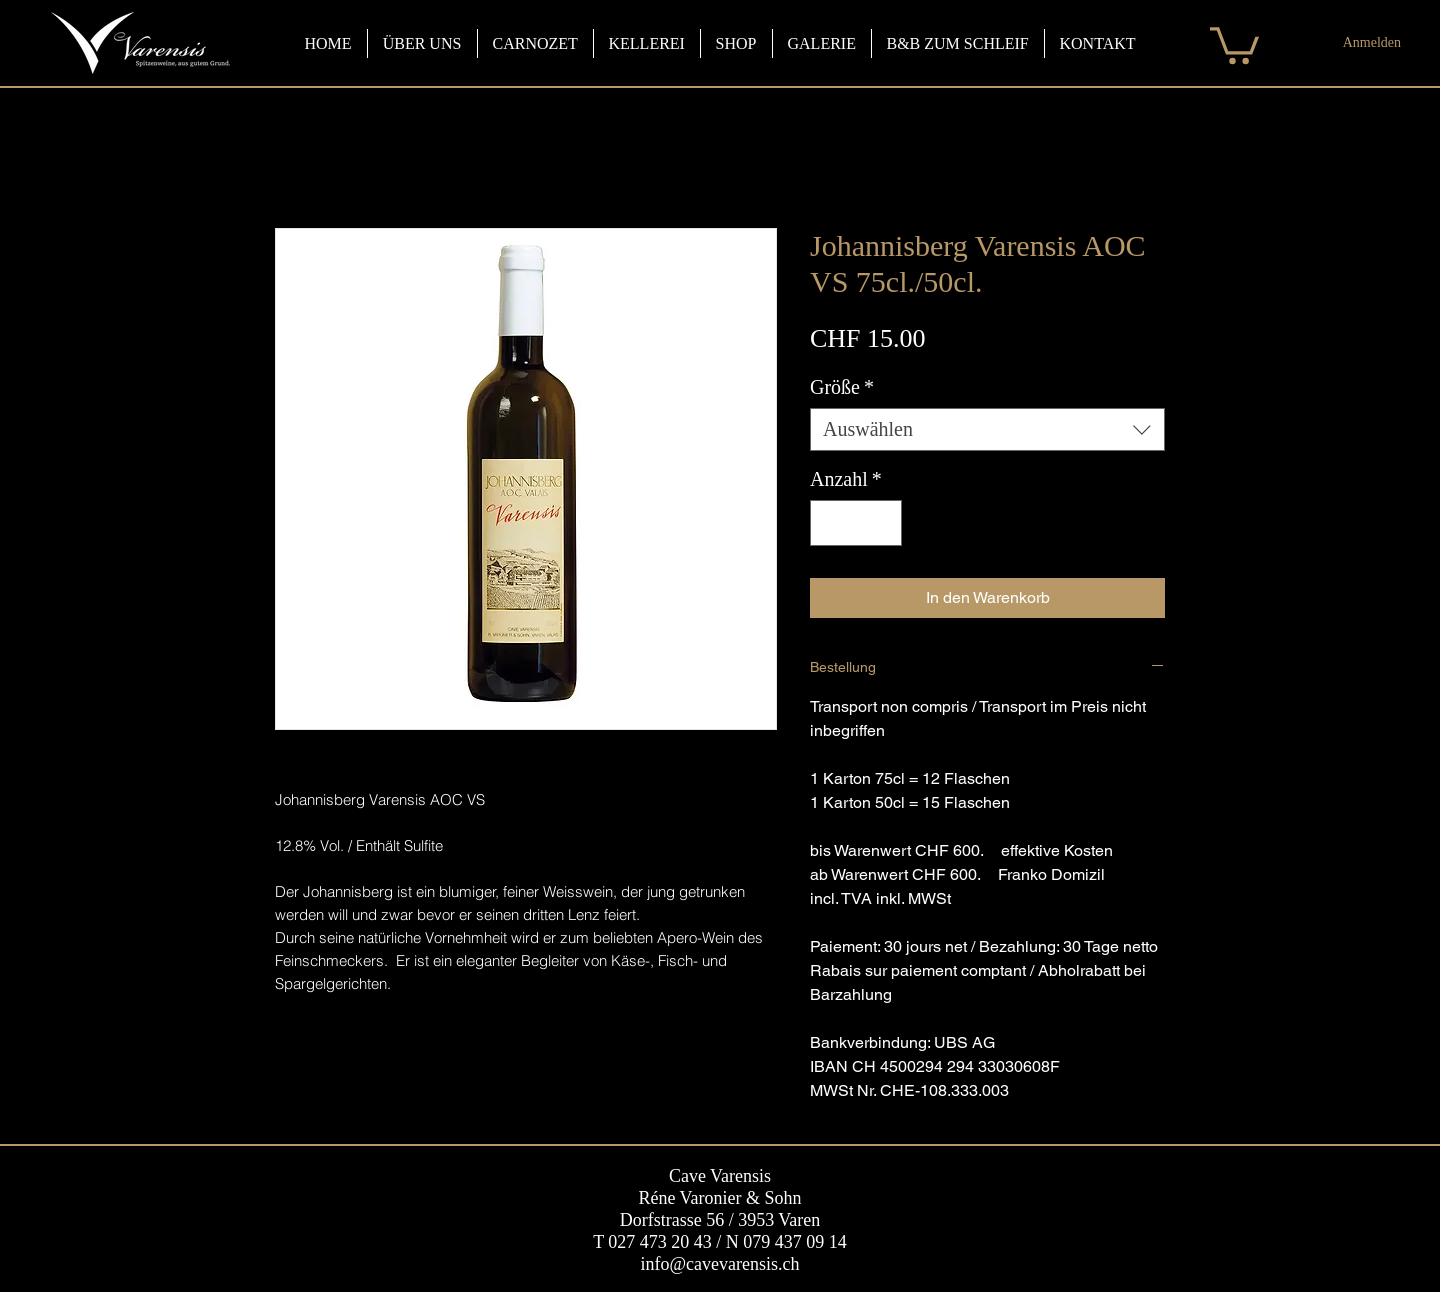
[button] (1234, 43)
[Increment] (882, 523)
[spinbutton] (856, 523)
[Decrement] (830, 523)
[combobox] (987, 429)
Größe (842, 387)
